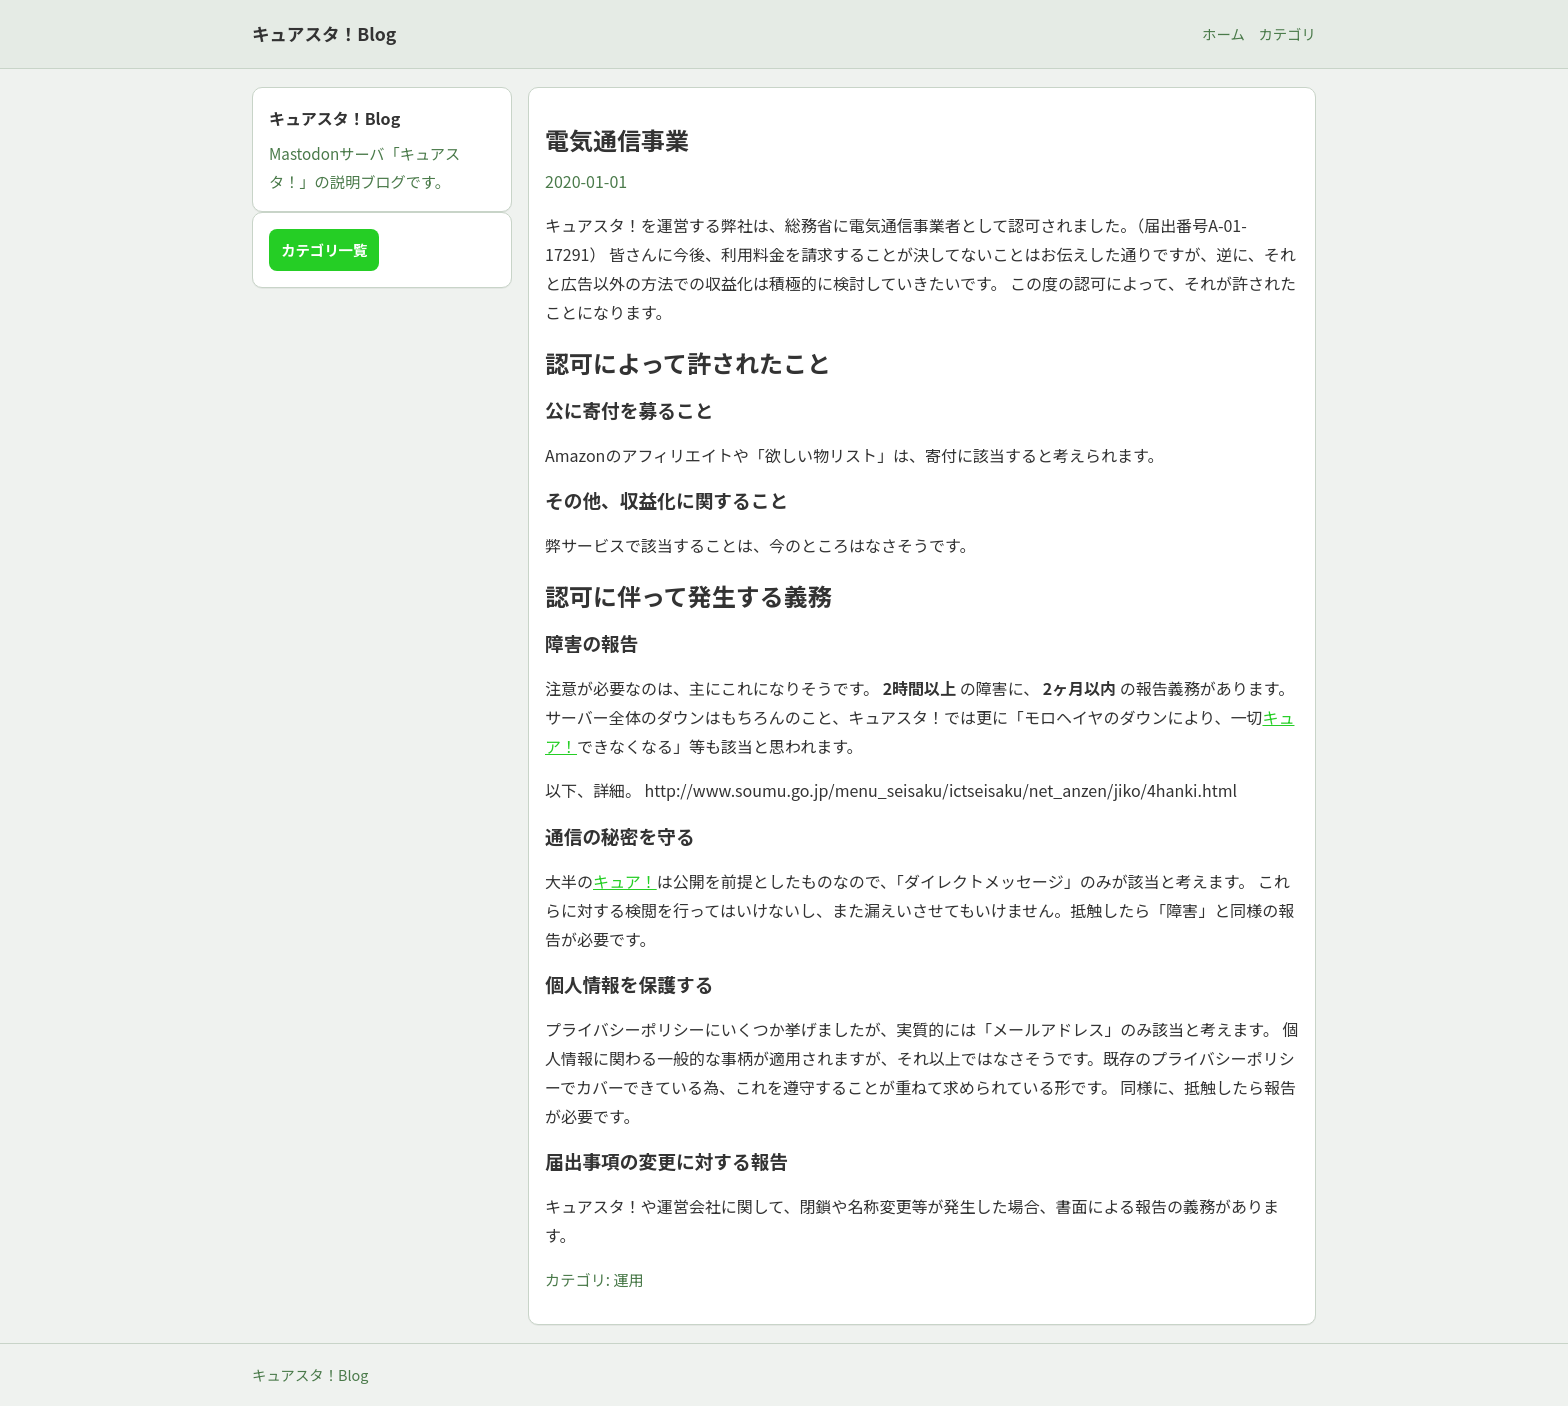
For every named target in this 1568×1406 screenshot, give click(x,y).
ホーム (1223, 33)
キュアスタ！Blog (324, 33)
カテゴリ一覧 (324, 249)
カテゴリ (1287, 33)
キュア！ (625, 881)
